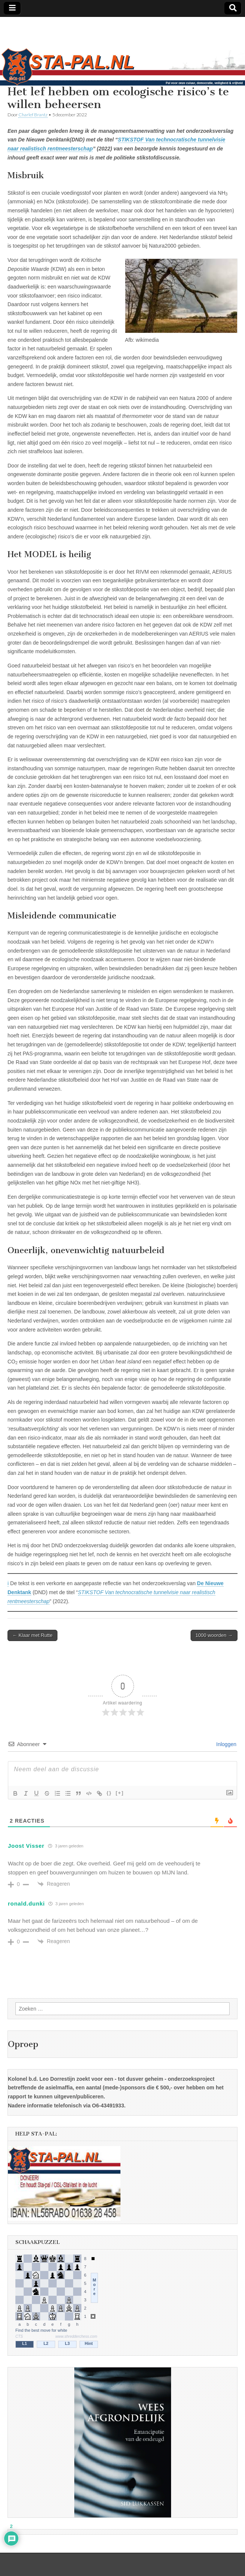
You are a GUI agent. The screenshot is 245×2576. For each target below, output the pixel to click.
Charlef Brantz (33, 114)
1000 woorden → (214, 1635)
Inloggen (225, 1744)
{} (109, 1793)
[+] (120, 1793)
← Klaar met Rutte (32, 1635)
